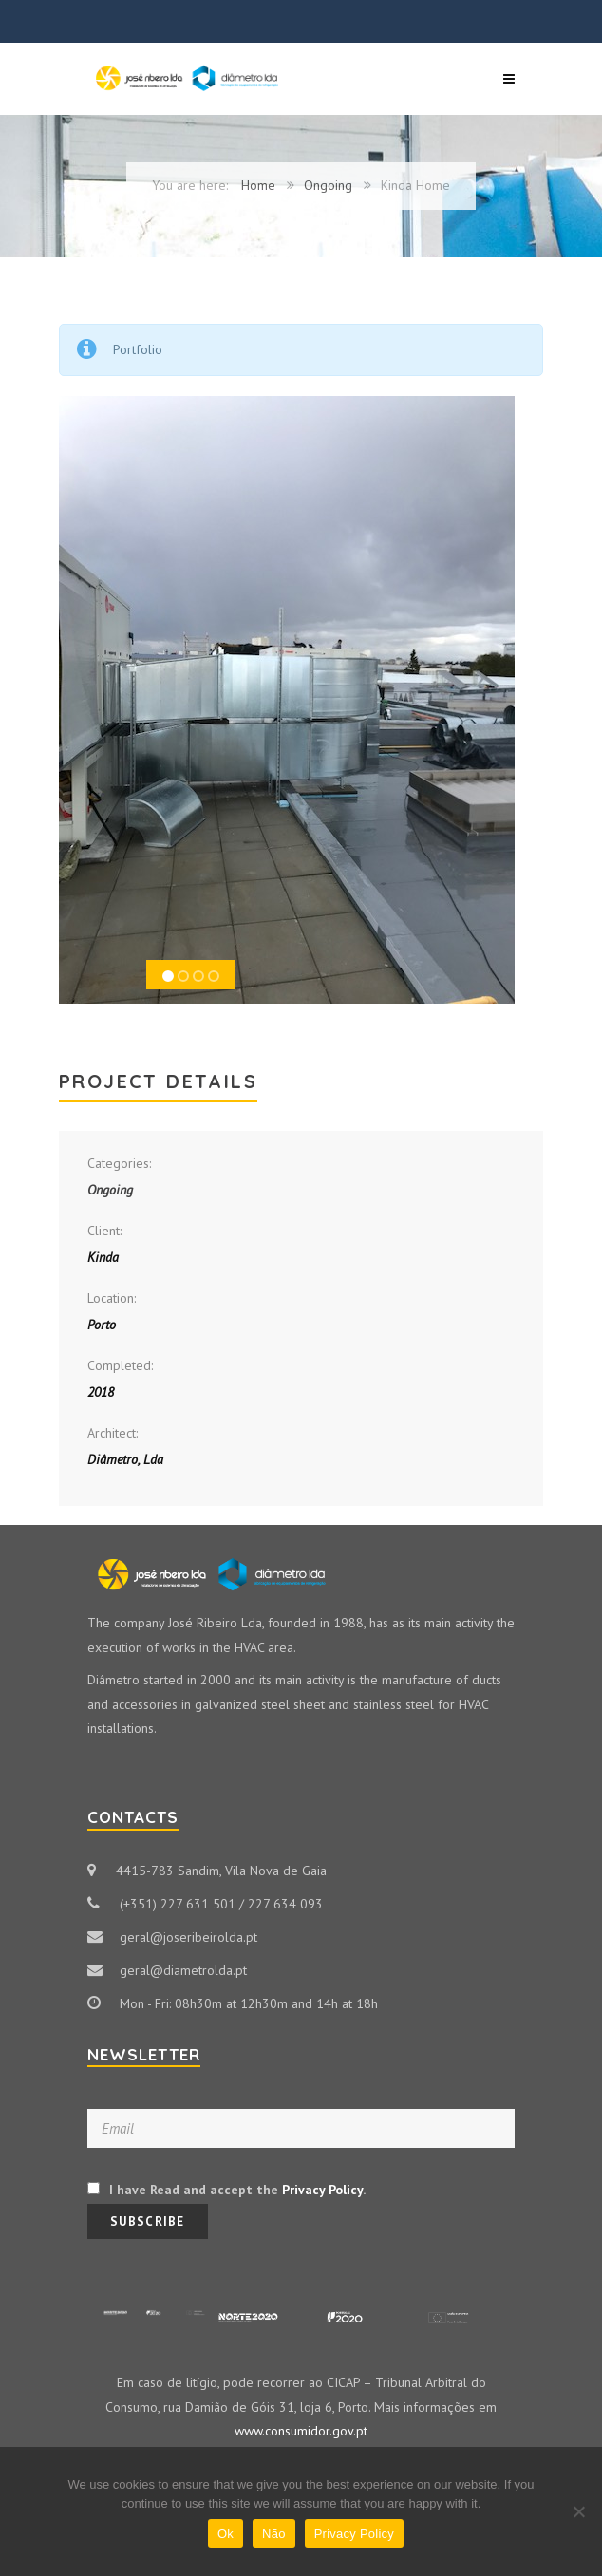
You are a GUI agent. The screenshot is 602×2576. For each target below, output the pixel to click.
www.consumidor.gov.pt (301, 2430)
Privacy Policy (322, 2189)
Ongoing (328, 185)
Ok (225, 2534)
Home (258, 185)
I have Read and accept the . (226, 2189)
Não (274, 2534)
